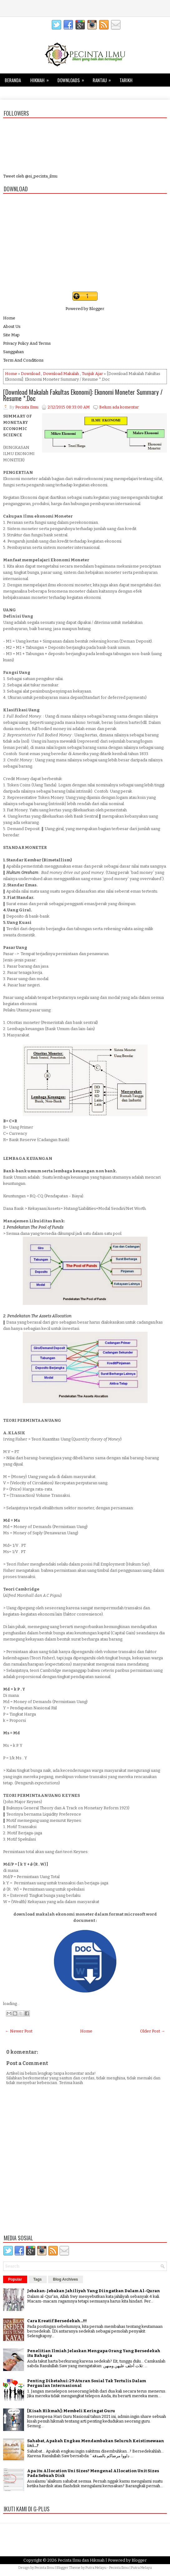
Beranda (13, 80)
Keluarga (82, 93)
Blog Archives (65, 2279)
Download (30, 373)
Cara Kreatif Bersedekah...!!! (57, 2320)
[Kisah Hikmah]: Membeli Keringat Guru (71, 2410)
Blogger (96, 308)
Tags (37, 2279)
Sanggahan (13, 351)
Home (9, 318)
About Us (12, 326)
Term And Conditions (23, 360)
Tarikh (126, 80)
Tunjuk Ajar (92, 373)
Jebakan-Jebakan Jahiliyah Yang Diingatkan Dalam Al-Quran (93, 2290)
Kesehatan (54, 93)
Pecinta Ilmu (44, 2568)
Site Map (11, 335)
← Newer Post (18, 2031)
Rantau (104, 78)
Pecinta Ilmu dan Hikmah (81, 2560)
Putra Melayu (95, 2568)
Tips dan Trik (22, 92)
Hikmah (41, 78)
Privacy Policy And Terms (27, 343)
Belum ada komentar (119, 407)
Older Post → (152, 2031)
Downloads (72, 78)
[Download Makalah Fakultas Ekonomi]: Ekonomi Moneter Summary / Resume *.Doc (83, 395)
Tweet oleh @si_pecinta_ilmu (30, 176)
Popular (15, 2279)
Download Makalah (61, 373)
